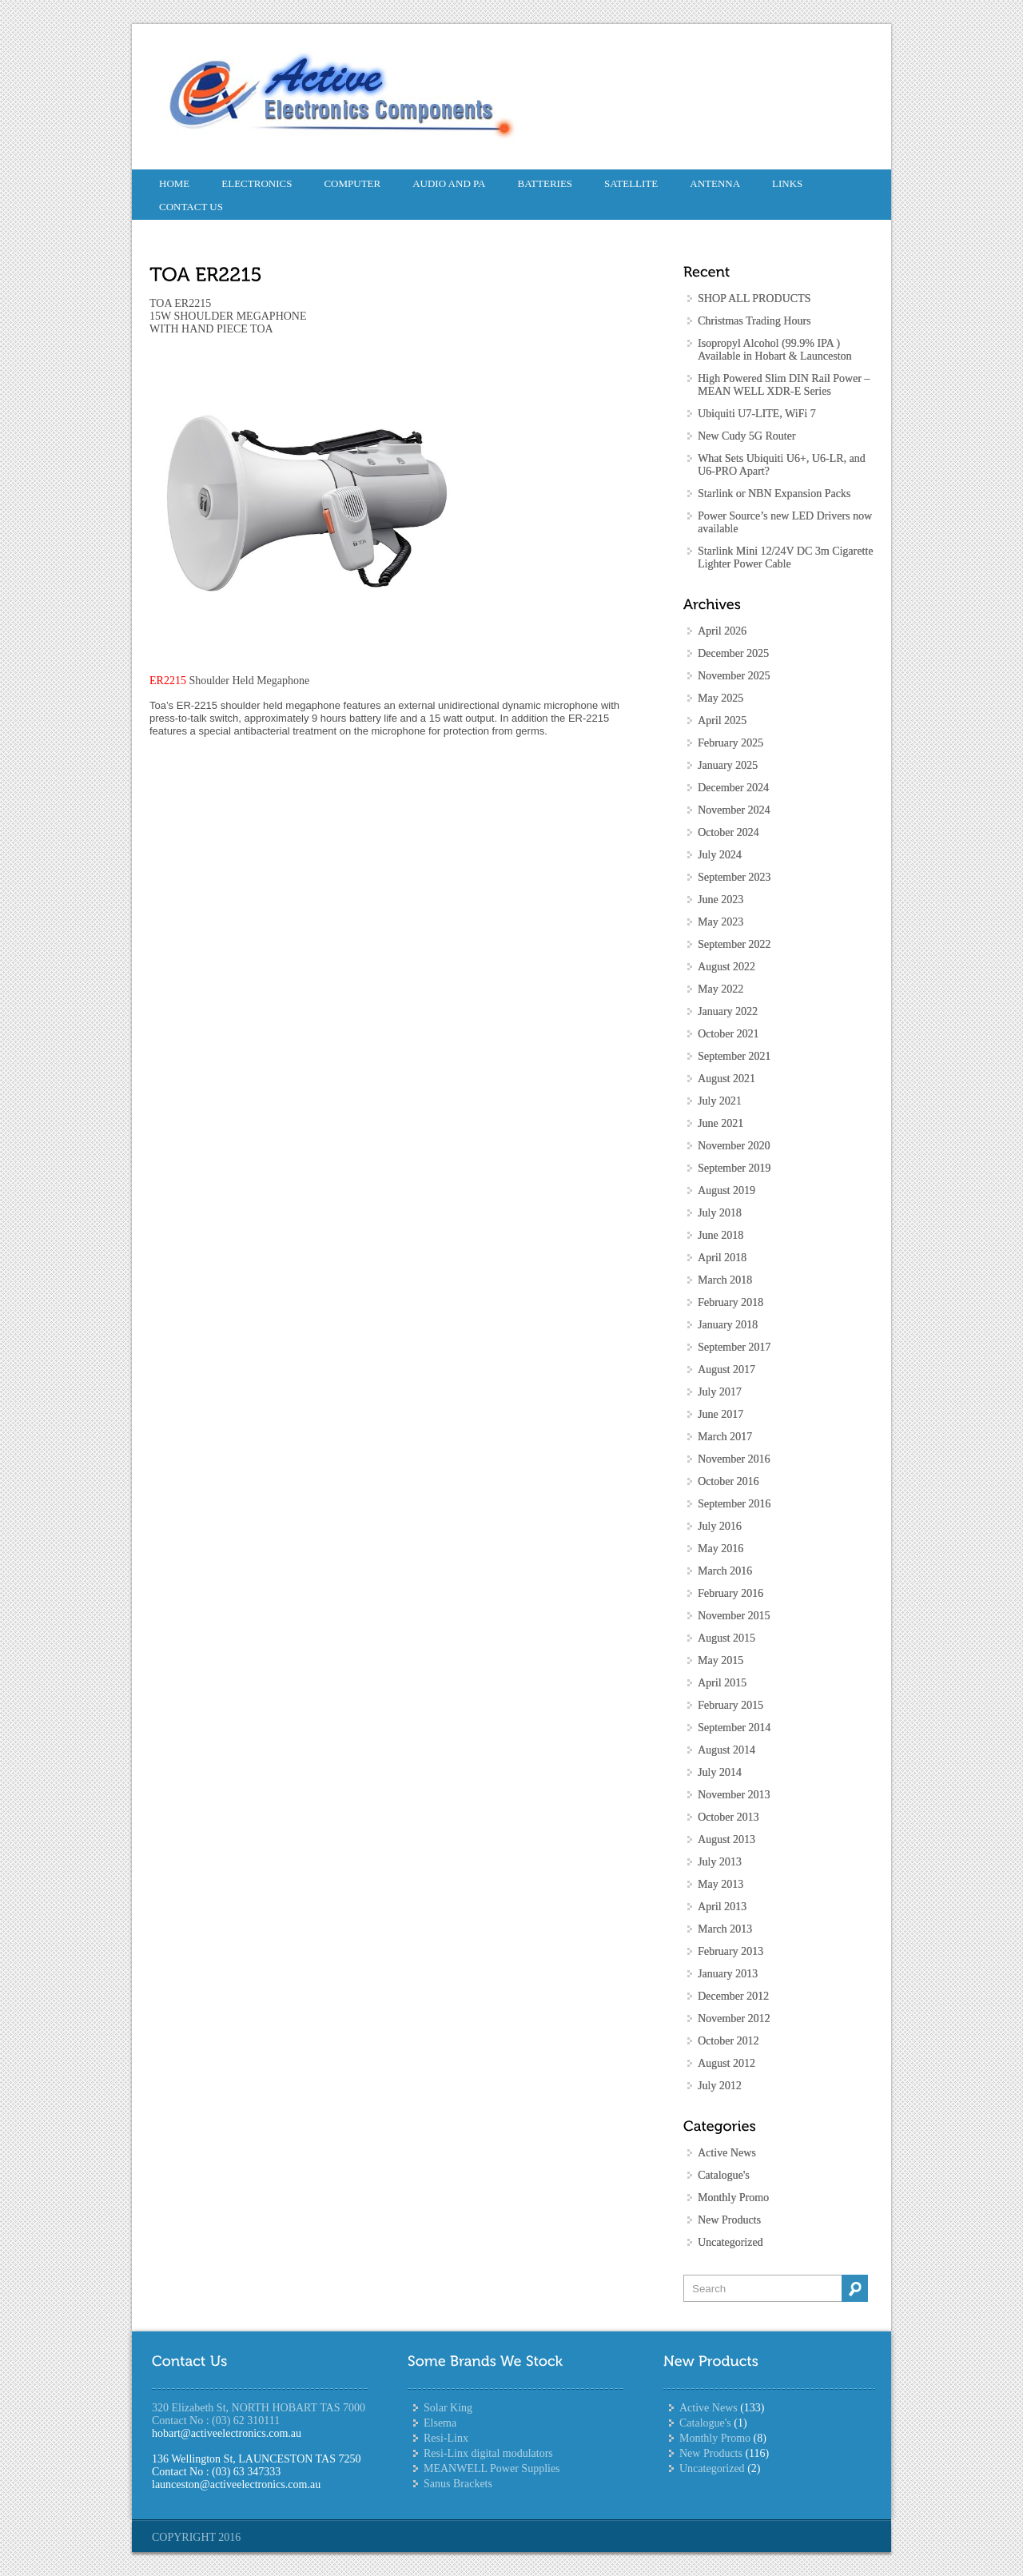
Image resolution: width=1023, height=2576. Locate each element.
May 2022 (720, 989)
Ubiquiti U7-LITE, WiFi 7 (757, 414)
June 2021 (720, 1123)
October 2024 (728, 832)
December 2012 (733, 1996)
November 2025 (734, 676)
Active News (727, 2153)
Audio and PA (448, 183)
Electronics (256, 183)
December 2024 (733, 788)
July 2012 (720, 2086)
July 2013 (720, 1862)
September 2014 (734, 1728)
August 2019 (726, 1190)
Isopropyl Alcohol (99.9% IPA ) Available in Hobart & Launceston (775, 349)
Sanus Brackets (458, 2484)
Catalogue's (724, 2175)
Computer (352, 183)
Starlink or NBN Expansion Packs (774, 494)
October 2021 (728, 1034)
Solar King (448, 2408)
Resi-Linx (446, 2438)
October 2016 (728, 1481)
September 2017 (734, 1347)
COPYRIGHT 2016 (196, 2537)
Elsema (440, 2423)
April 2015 (722, 1683)
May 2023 (720, 922)
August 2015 (726, 1638)
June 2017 (720, 1414)
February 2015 (730, 1705)
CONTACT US (191, 207)
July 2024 (720, 855)
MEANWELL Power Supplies (492, 2468)
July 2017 (720, 1392)
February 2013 (730, 1951)
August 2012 (726, 2063)
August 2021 (726, 1079)
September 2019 (734, 1168)
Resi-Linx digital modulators (488, 2453)
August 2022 (726, 967)
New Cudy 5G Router (747, 436)
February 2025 (730, 743)
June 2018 (720, 1235)
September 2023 (734, 877)
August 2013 (726, 1839)
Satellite (631, 183)
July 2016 (720, 1526)
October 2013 (728, 1817)
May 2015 (720, 1660)
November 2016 (734, 1459)
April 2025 (722, 721)
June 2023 (720, 900)
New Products (729, 2220)
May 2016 (720, 1549)
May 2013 (720, 1884)
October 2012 (728, 2041)
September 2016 (734, 1504)
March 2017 (725, 1437)
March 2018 (725, 1280)
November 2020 (734, 1146)
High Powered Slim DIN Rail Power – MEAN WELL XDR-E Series (784, 384)
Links (787, 183)
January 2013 (728, 1974)
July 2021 (720, 1101)
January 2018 (728, 1325)
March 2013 (725, 1929)
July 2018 (720, 1213)
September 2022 (734, 944)
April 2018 (722, 1258)
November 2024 (734, 810)
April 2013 (722, 1907)
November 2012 (734, 2019)
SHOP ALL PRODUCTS (754, 299)
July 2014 (720, 1772)
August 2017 (726, 1370)
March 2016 (725, 1571)
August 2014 (726, 1750)
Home (174, 183)
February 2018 (730, 1302)
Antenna (715, 183)
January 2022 (728, 1011)
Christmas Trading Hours (754, 321)
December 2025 (733, 653)
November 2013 (734, 1795)
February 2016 (730, 1593)
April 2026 (722, 631)
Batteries (544, 183)
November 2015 (734, 1616)
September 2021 (734, 1056)
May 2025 (720, 698)
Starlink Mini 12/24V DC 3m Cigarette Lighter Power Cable (785, 557)
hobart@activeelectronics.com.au (226, 2433)
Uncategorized (730, 2242)
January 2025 (728, 765)
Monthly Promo (733, 2198)
